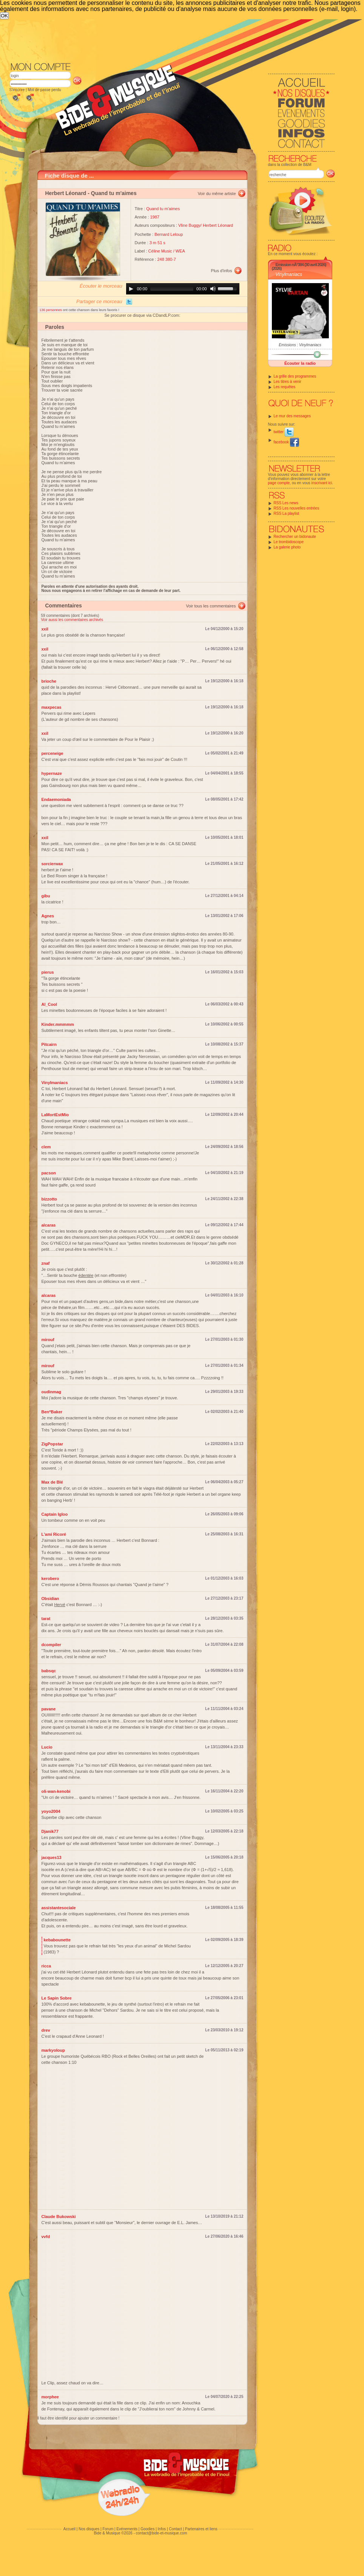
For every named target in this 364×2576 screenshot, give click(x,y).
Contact (175, 2529)
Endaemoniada (56, 799)
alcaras (49, 1225)
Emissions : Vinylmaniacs (300, 345)
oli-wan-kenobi (56, 1791)
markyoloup (53, 2050)
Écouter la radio (300, 363)
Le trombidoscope (289, 542)
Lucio (47, 1747)
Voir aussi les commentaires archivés (72, 620)
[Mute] (213, 289)
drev (46, 2030)
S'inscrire (17, 90)
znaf (46, 1263)
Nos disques (89, 2529)
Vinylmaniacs (289, 274)
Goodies (147, 2529)
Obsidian (50, 1598)
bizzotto (49, 1199)
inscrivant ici (322, 483)
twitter (284, 432)
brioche (49, 681)
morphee (50, 2397)
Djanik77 (50, 1831)
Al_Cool (49, 1004)
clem (46, 1147)
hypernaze (52, 773)
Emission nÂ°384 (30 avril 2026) (301, 264)
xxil (45, 629)
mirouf (48, 1339)
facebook (286, 442)
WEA (180, 251)
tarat (46, 1618)
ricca (46, 1966)
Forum (107, 2529)
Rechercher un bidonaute (295, 536)
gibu (46, 896)
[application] (182, 288)
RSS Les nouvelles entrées (296, 508)
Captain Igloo (55, 1514)
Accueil (69, 2529)
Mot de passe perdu (44, 90)
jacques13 (52, 1857)
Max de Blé (52, 1482)
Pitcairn (49, 1044)
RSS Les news (286, 503)
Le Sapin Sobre (57, 1998)
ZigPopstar (52, 1444)
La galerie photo (287, 547)
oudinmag (52, 1391)
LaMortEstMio (55, 1114)
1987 (154, 217)
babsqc (49, 1670)
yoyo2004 (51, 1811)
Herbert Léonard (65, 193)
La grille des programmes (295, 376)
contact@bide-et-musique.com (161, 2533)
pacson (49, 1173)
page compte (279, 483)
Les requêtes (285, 387)
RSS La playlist (286, 513)
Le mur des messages (292, 416)
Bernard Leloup (168, 234)
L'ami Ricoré (54, 1534)
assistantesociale (59, 1907)
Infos (162, 2529)
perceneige (52, 753)
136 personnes (51, 310)
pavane (49, 1709)
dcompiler (52, 1644)
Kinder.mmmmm (58, 1024)
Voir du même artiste (217, 193)
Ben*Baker (52, 1412)
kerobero (50, 1578)
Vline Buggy (189, 225)
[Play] (131, 289)
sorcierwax (52, 863)
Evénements (126, 2529)
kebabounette (57, 1940)
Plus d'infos (221, 270)
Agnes (48, 916)
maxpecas (52, 707)
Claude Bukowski (59, 2216)
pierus (48, 972)
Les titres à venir (287, 382)
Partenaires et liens (201, 2529)
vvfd (46, 2236)
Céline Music (160, 251)
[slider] (171, 289)
